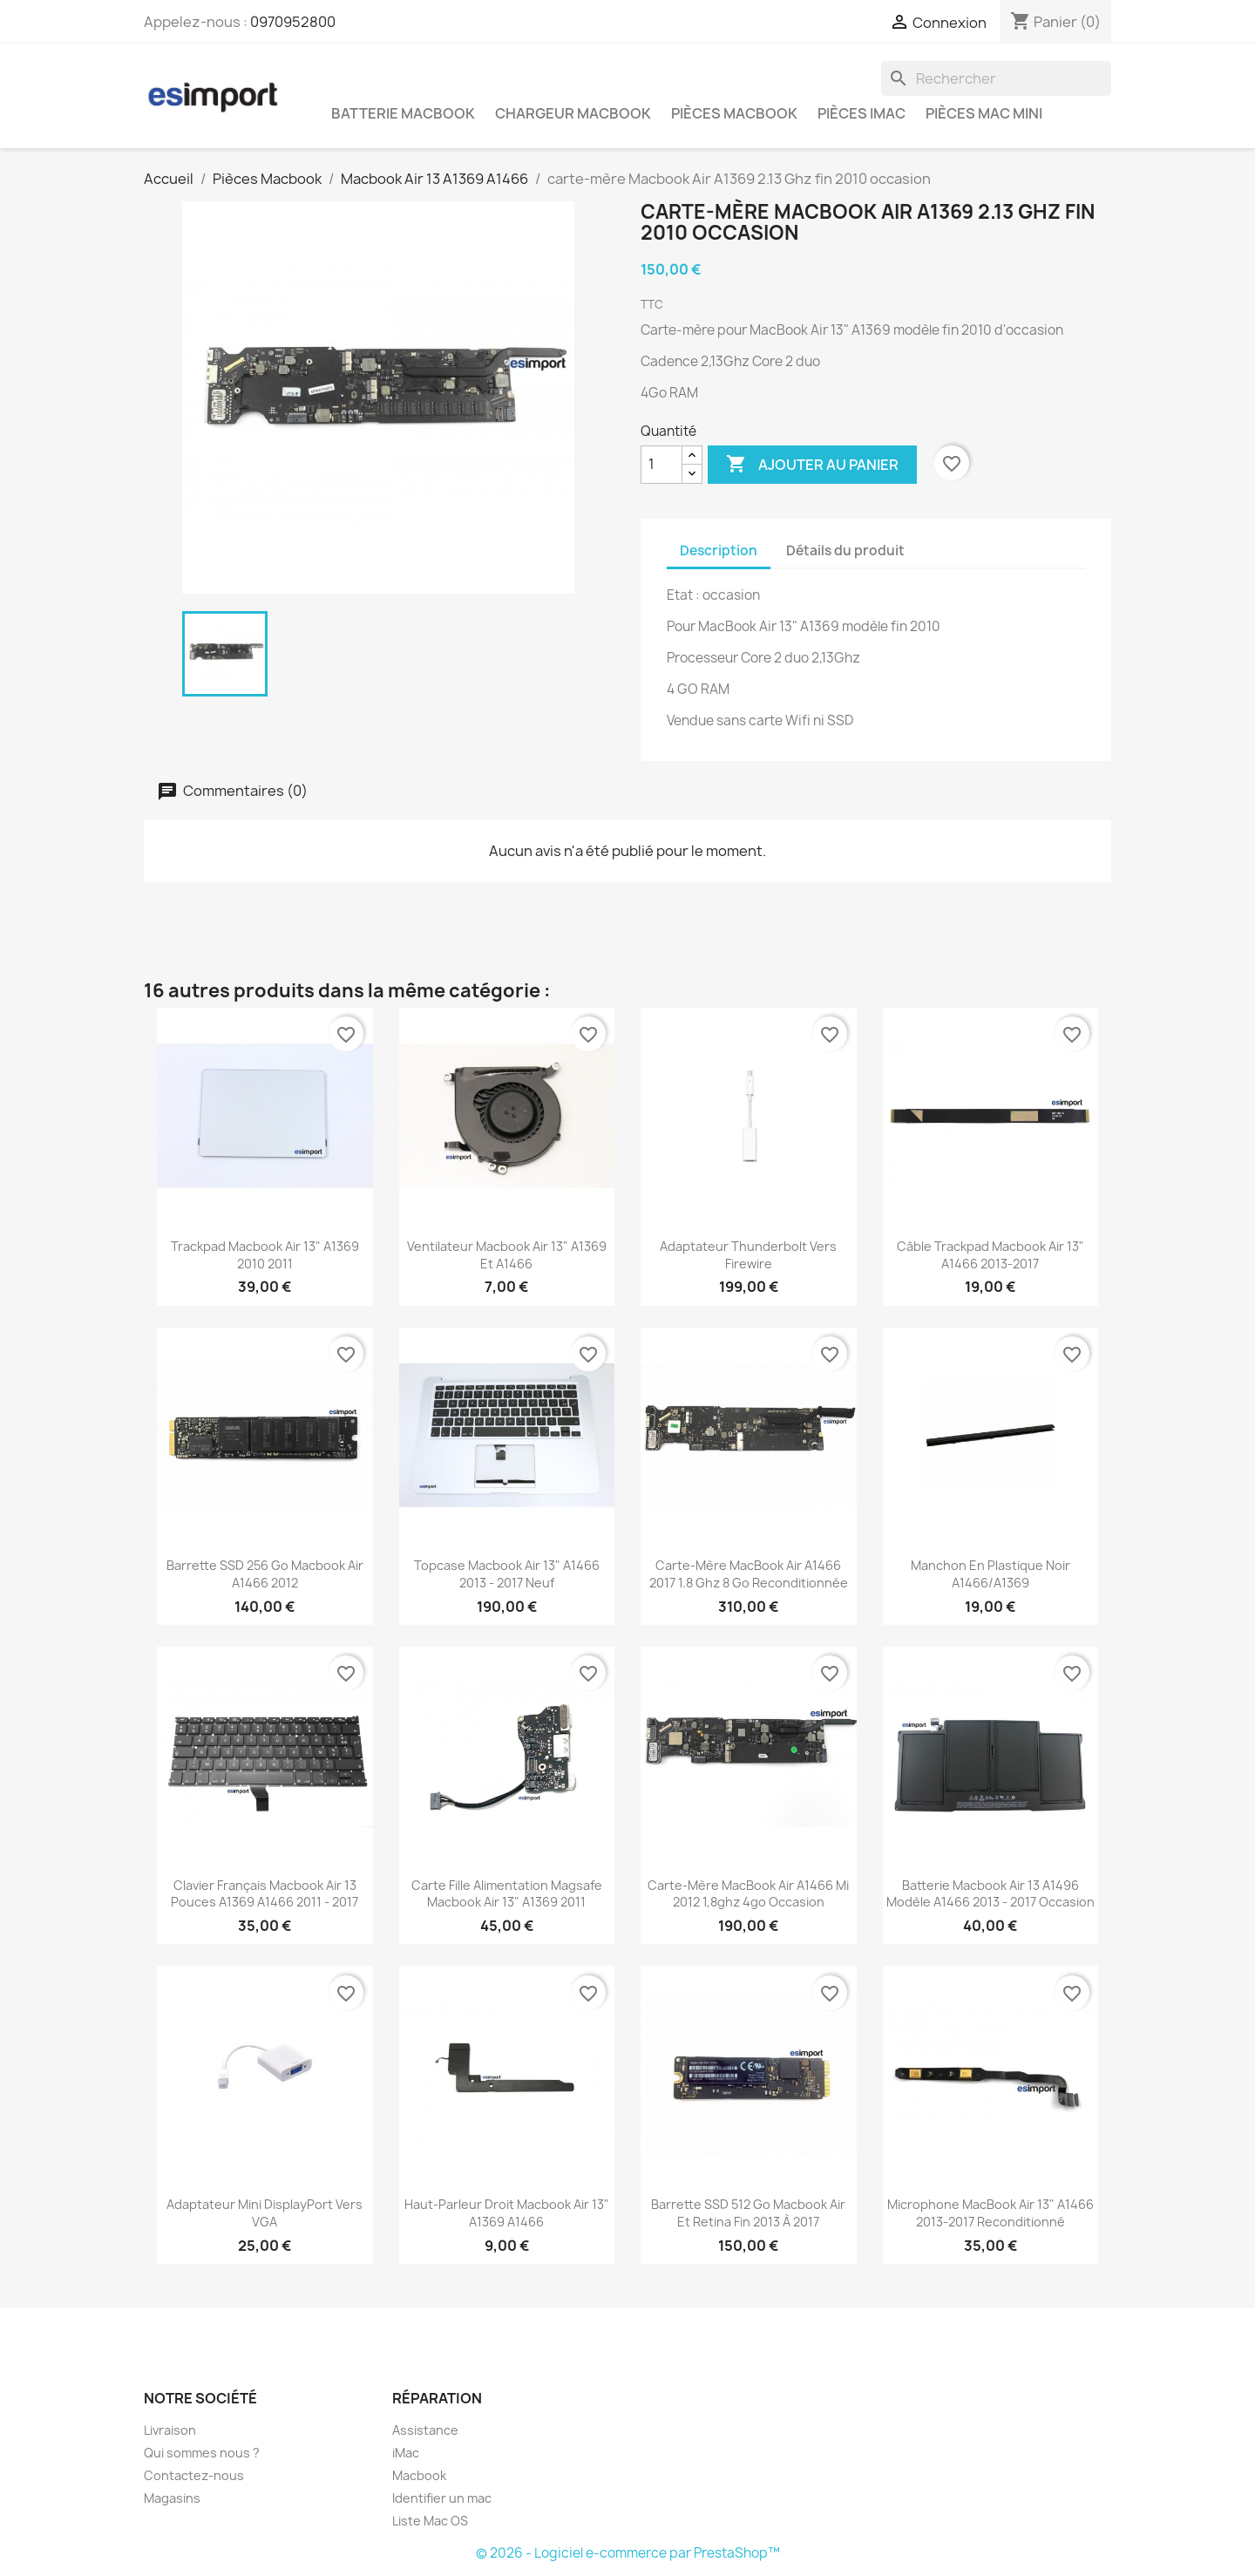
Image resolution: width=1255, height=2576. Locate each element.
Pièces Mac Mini (984, 113)
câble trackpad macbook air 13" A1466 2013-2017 (990, 1255)
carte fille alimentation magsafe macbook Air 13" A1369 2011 (506, 1894)
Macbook (419, 2475)
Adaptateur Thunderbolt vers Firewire (748, 1255)
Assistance (425, 2430)
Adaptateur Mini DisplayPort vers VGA (264, 2213)
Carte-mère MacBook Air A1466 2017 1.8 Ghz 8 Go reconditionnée (748, 1574)
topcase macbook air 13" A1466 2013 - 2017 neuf (507, 1574)
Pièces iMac (861, 113)
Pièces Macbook (734, 113)
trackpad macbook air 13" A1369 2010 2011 (265, 1255)
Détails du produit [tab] (845, 550)
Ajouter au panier (812, 464)
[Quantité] (661, 464)
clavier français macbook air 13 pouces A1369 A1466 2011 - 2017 (264, 1894)
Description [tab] (718, 550)
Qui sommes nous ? (202, 2452)
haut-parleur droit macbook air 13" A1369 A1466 (506, 2213)
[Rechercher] (996, 78)
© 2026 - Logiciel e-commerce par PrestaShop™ (628, 2553)
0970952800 (293, 21)
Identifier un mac (442, 2498)
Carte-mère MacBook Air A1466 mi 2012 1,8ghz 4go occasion (748, 1894)
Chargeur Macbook (573, 113)
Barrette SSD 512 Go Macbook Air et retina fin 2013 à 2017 (748, 2213)
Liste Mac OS (430, 2520)
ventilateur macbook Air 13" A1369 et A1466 (507, 1255)
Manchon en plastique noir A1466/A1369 (990, 1574)
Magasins (172, 2498)
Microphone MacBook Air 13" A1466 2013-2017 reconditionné (990, 2213)
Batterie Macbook (403, 113)
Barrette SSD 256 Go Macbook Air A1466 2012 (264, 1574)
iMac (405, 2452)
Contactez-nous (194, 2475)
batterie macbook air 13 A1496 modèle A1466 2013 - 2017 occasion (990, 1894)
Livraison (170, 2430)
